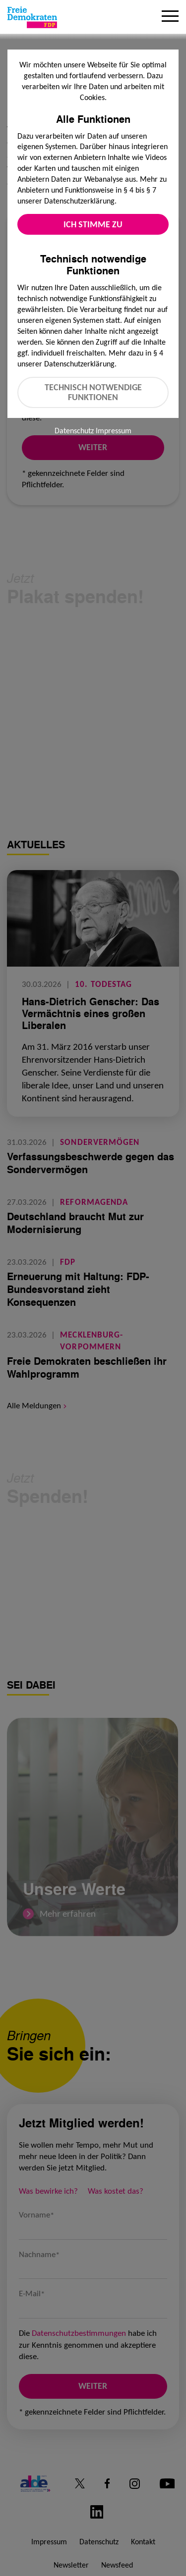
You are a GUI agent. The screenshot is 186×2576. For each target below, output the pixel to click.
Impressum (113, 430)
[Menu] (170, 17)
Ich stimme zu (93, 224)
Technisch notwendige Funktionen (93, 392)
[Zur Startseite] (32, 17)
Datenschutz (74, 430)
